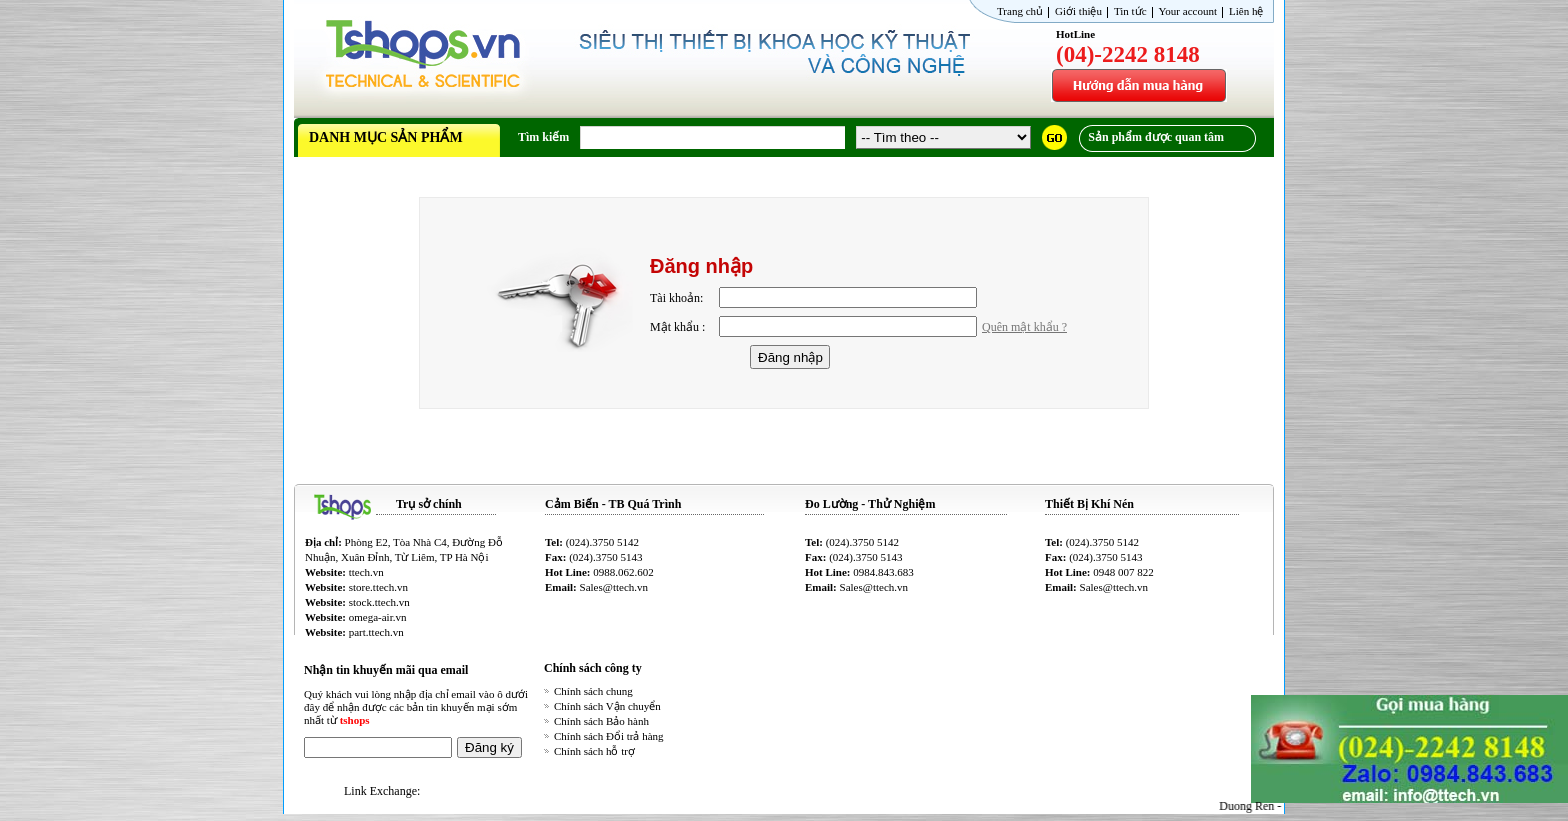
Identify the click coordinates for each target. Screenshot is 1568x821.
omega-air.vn (378, 617)
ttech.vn (366, 572)
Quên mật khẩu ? (1024, 327)
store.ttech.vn (378, 587)
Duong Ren (1253, 806)
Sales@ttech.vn (614, 587)
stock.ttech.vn (379, 602)
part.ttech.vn (376, 632)
